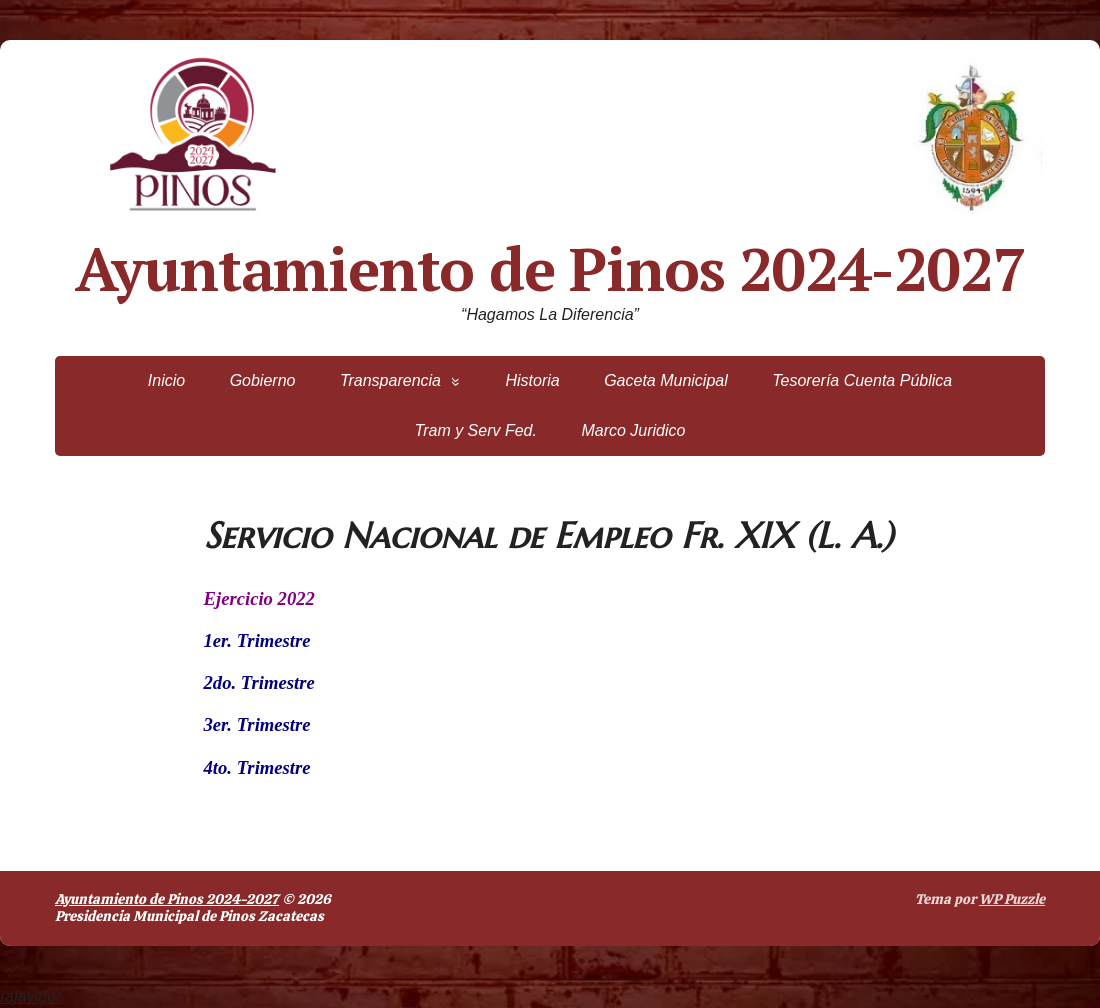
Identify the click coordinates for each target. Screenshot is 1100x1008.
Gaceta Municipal (666, 380)
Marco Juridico (633, 430)
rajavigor (30, 996)
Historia (532, 380)
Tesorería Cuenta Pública (862, 380)
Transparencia (390, 380)
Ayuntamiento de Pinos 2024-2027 (550, 269)
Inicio (166, 380)
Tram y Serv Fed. (476, 430)
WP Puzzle (1012, 899)
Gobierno (263, 380)
